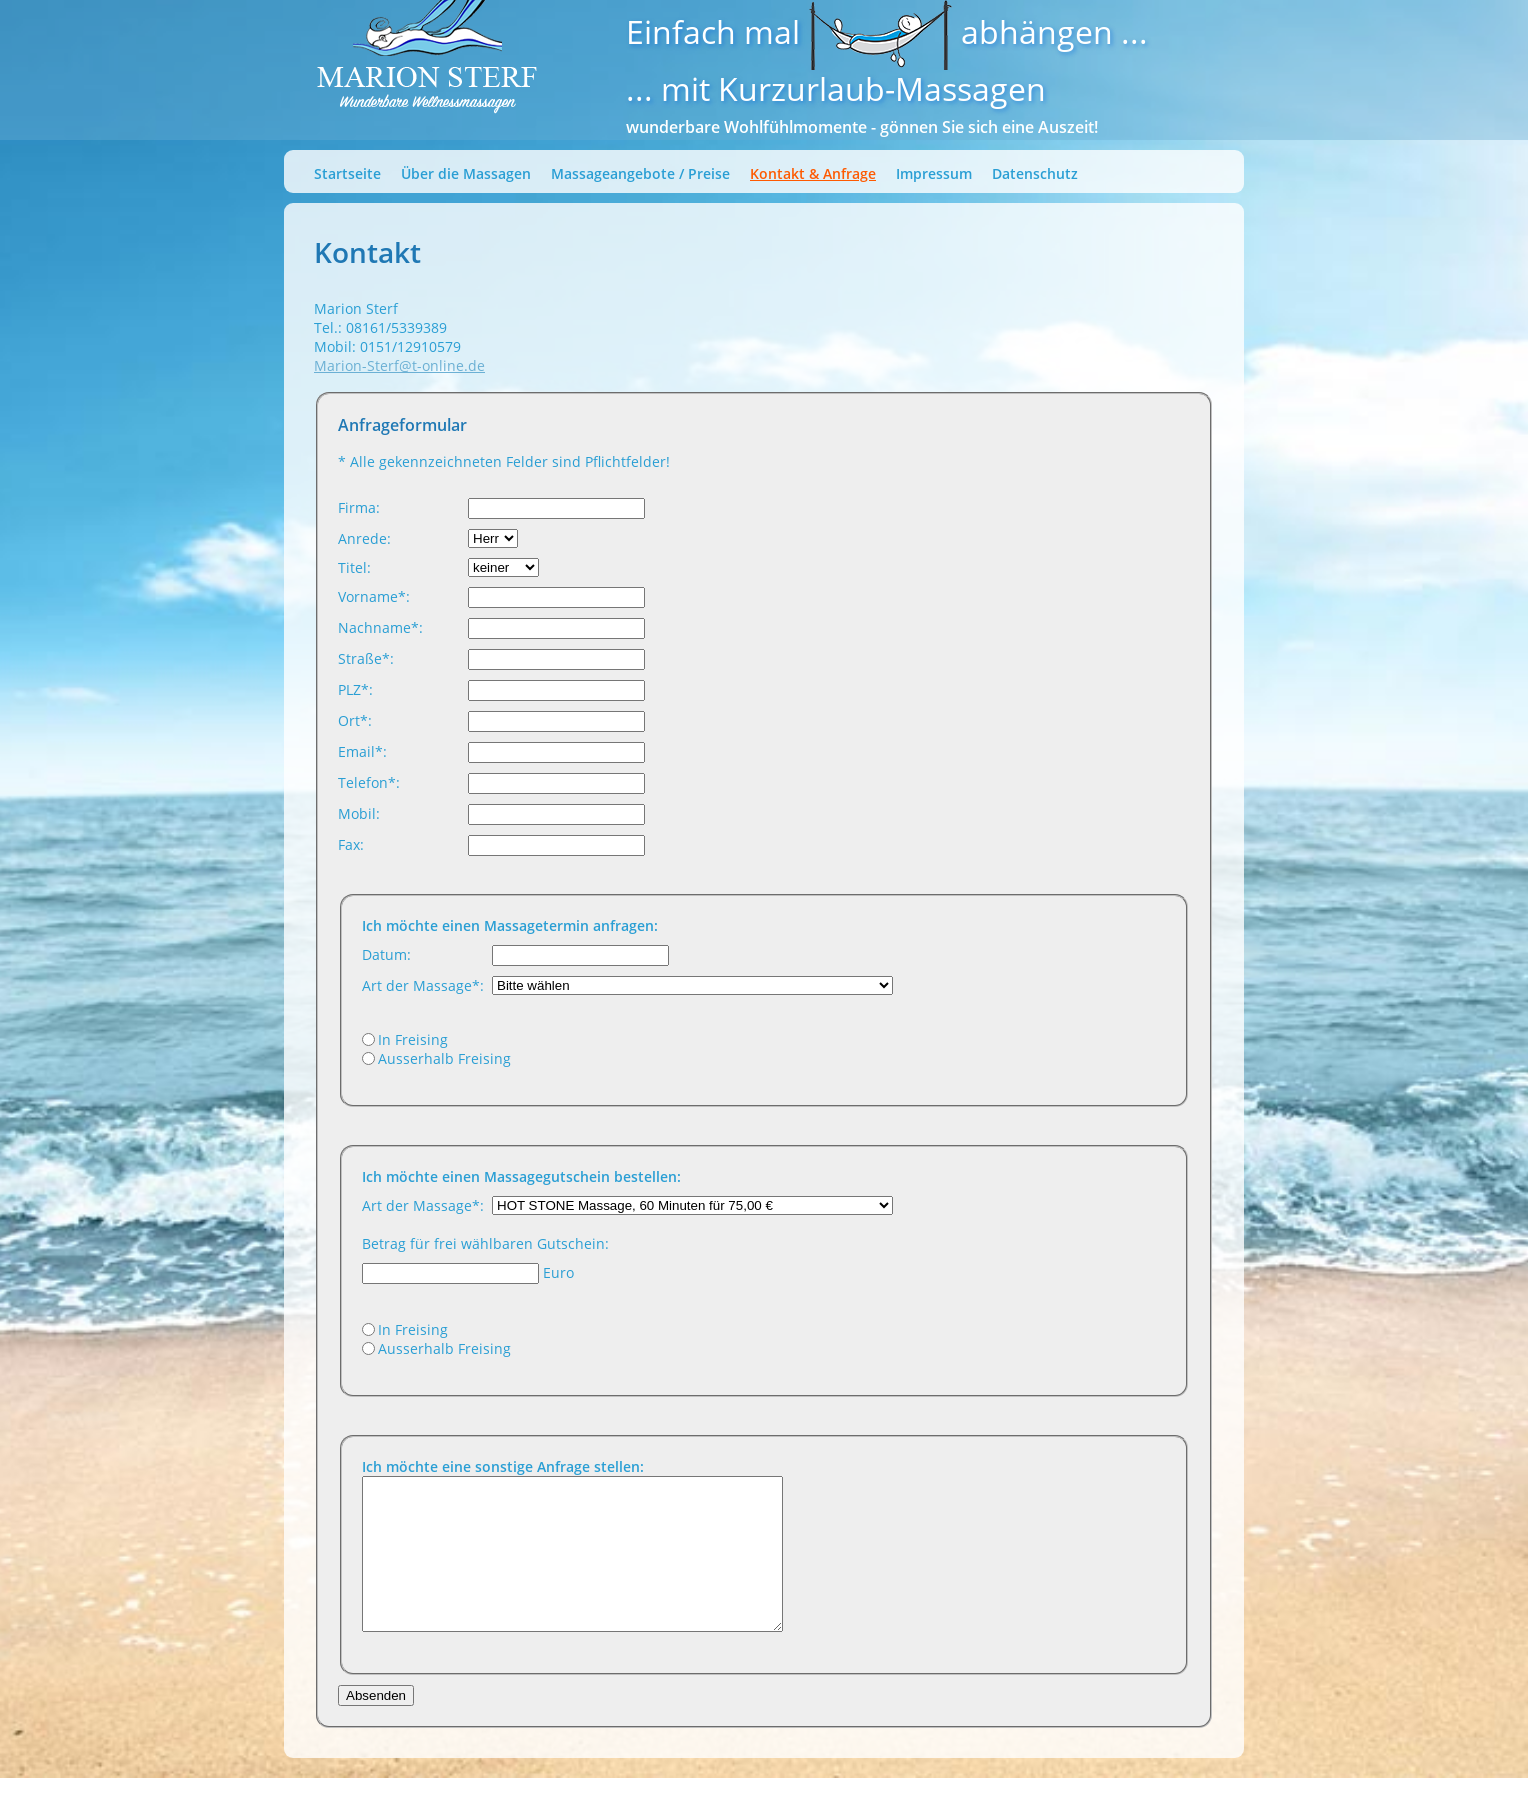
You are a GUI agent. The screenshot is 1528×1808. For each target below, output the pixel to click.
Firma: (359, 507)
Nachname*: (380, 627)
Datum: (386, 954)
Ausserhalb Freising (444, 1058)
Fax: (351, 844)
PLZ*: (355, 689)
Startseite (347, 173)
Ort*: (355, 720)
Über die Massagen (466, 173)
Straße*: (366, 658)
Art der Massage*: (423, 985)
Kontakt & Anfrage (813, 173)
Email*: (362, 751)
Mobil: (359, 813)
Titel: (354, 567)
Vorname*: (374, 596)
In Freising (413, 1039)
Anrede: (364, 538)
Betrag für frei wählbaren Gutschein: (485, 1243)
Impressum (934, 173)
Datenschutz (1035, 173)
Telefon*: (369, 782)
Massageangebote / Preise (640, 173)
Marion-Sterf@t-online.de (399, 365)
